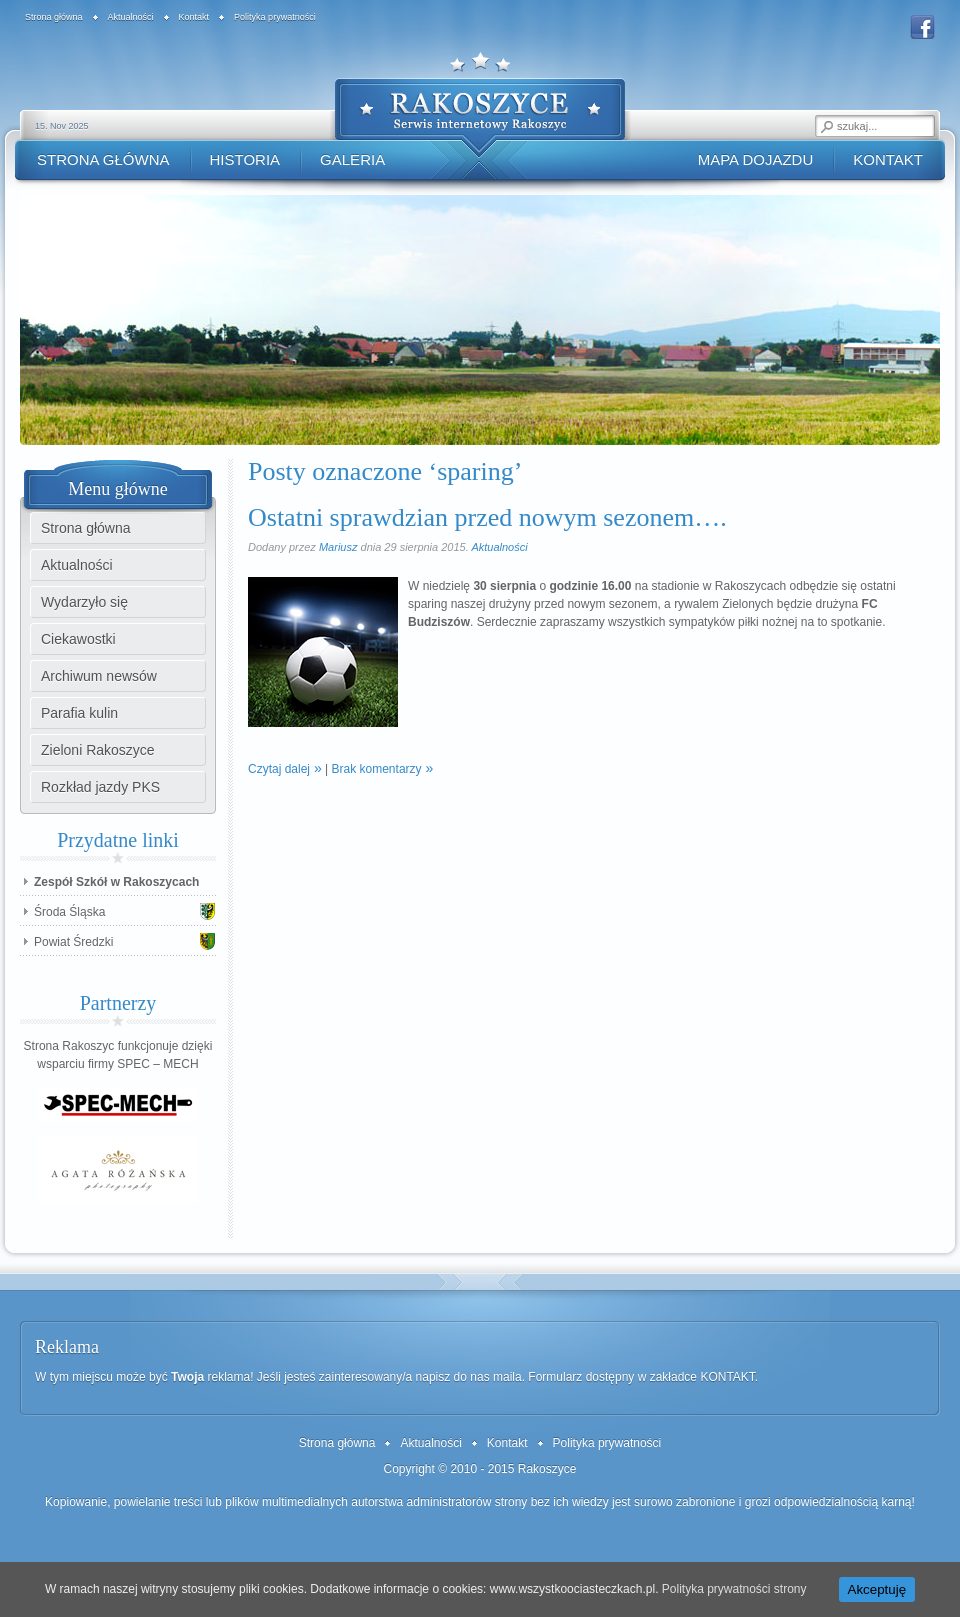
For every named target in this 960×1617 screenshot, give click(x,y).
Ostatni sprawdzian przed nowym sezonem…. (487, 517)
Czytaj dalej (279, 769)
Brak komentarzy (377, 769)
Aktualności (499, 547)
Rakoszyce (547, 1469)
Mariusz (338, 547)
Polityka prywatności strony (734, 1589)
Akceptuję (877, 1589)
